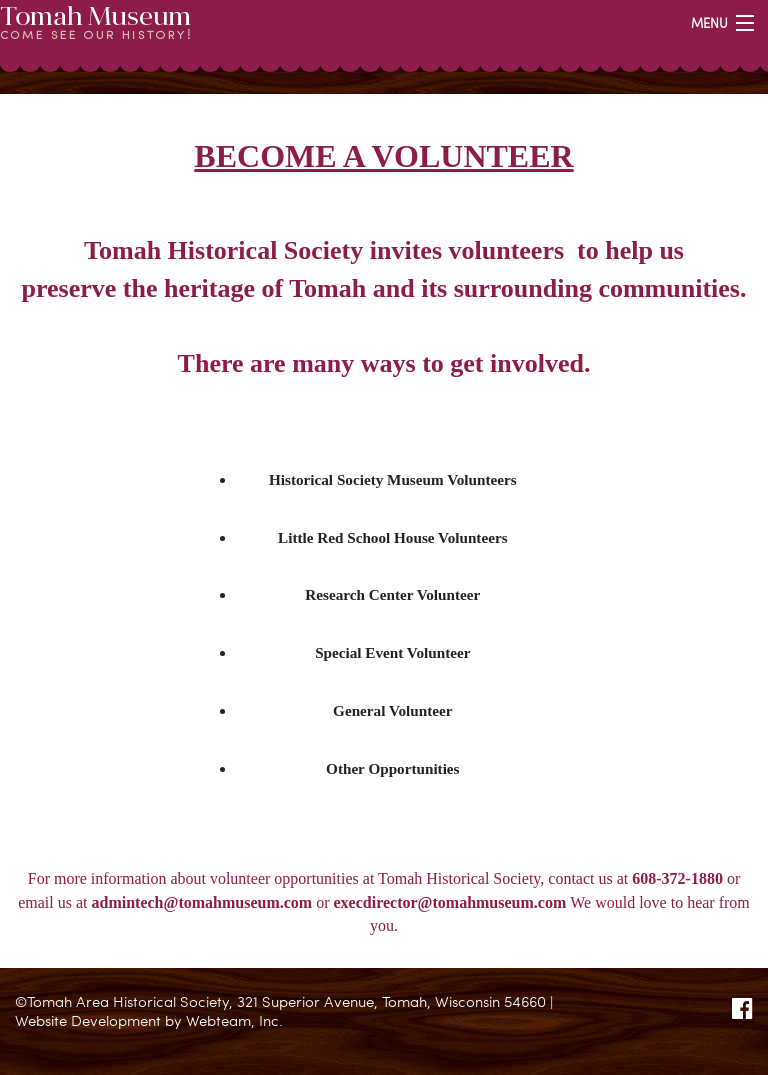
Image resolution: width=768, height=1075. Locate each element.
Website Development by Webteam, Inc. (149, 1020)
